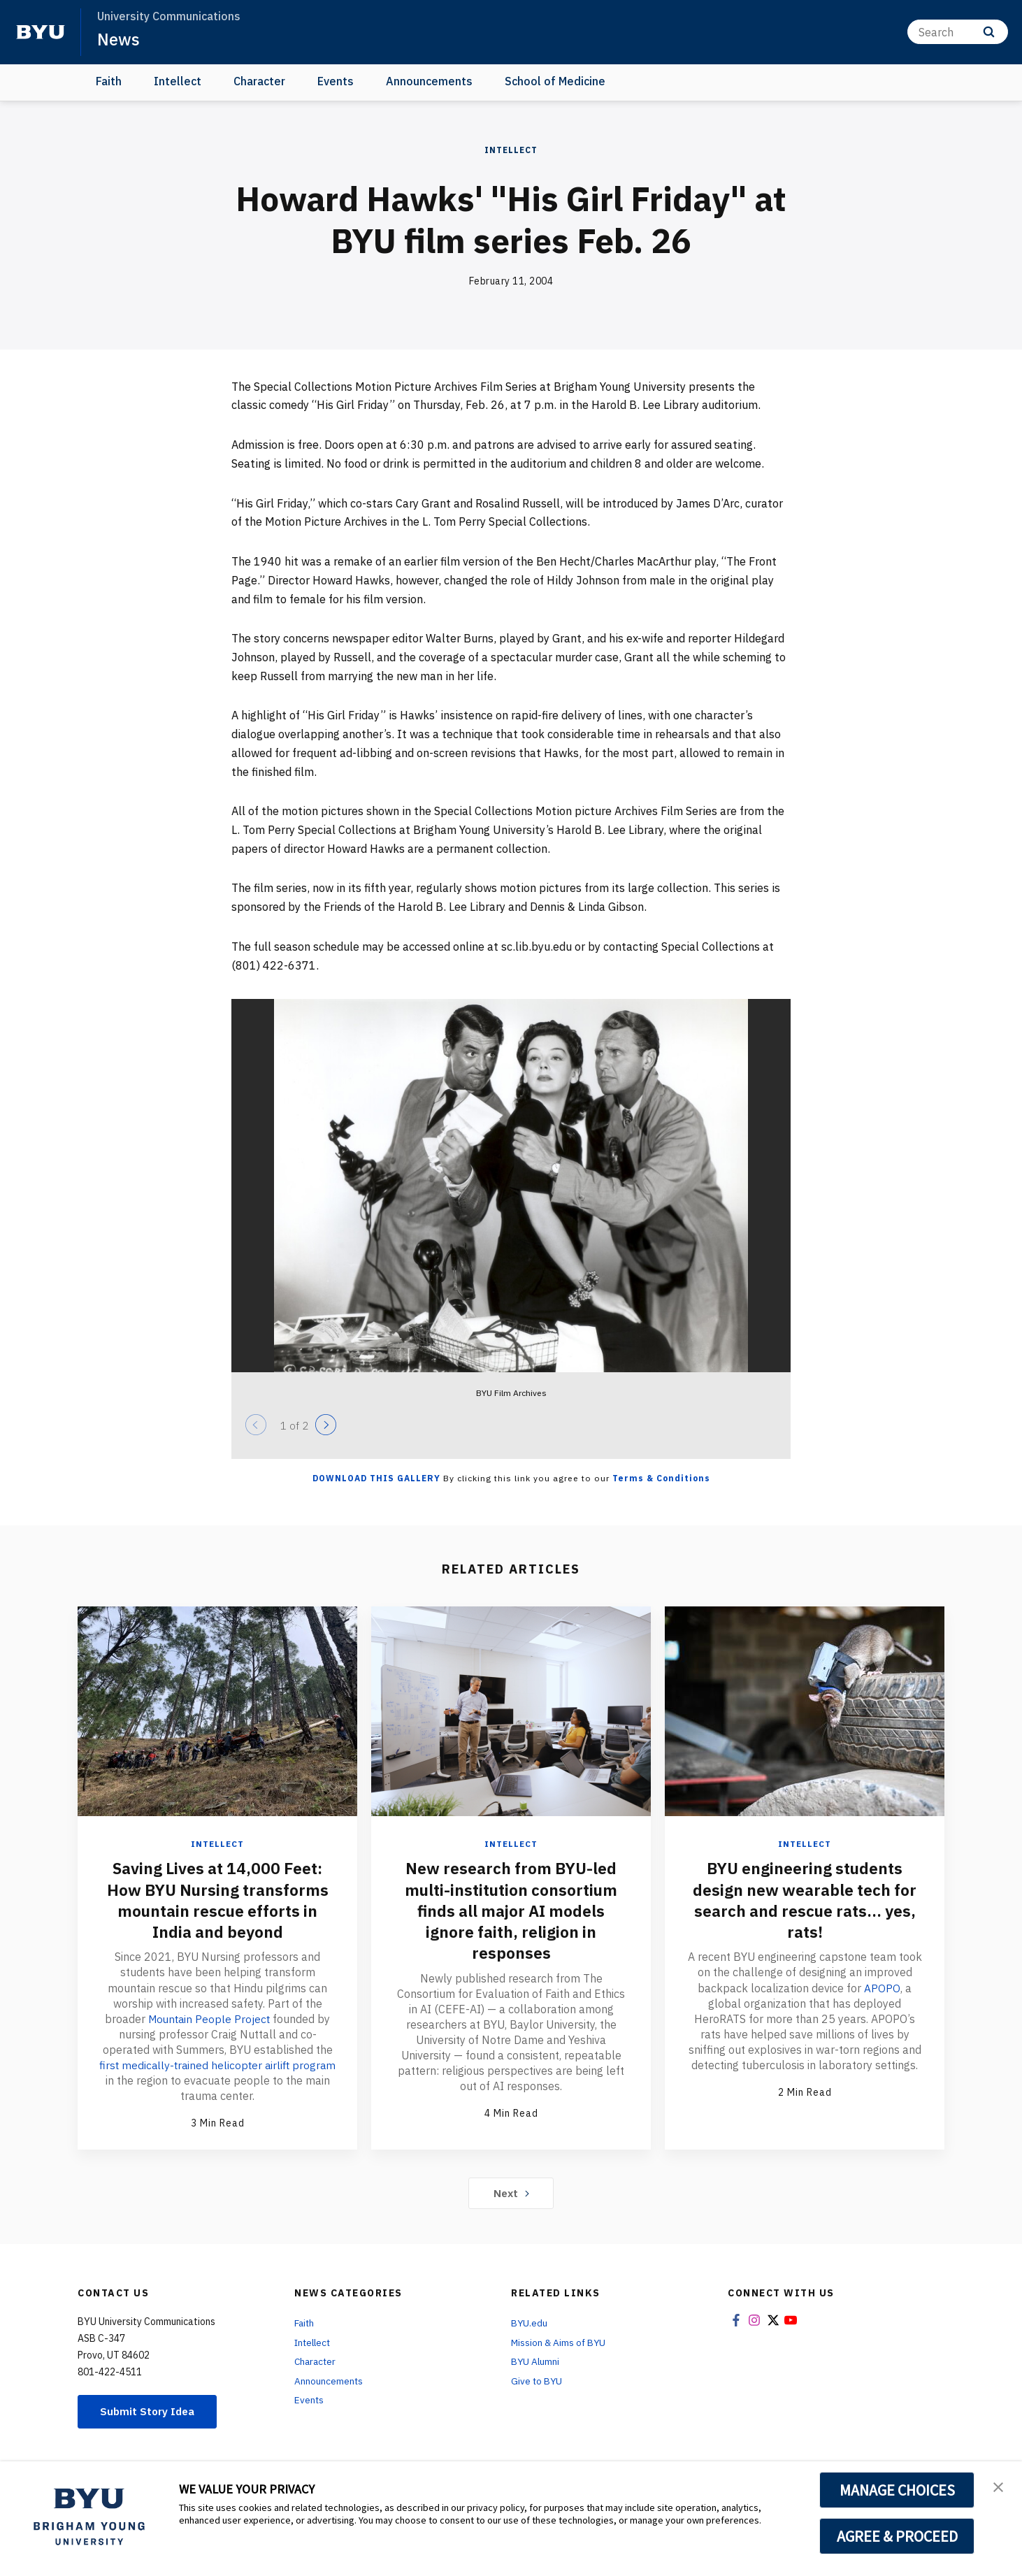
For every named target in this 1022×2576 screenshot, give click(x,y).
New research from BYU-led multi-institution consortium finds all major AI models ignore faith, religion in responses (511, 1910)
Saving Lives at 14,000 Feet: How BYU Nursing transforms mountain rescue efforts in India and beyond (217, 1899)
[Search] (957, 32)
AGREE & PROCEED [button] (897, 2536)
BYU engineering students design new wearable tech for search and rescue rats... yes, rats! (805, 1899)
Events (335, 81)
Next (511, 2192)
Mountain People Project (209, 2017)
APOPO (882, 1987)
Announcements (429, 81)
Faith (109, 81)
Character (259, 81)
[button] (999, 2486)
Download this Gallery (376, 1478)
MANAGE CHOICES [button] (897, 2490)
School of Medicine (555, 81)
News (118, 39)
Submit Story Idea (150, 2410)
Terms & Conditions (661, 1478)
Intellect (177, 81)
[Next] (325, 1424)
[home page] (40, 32)
